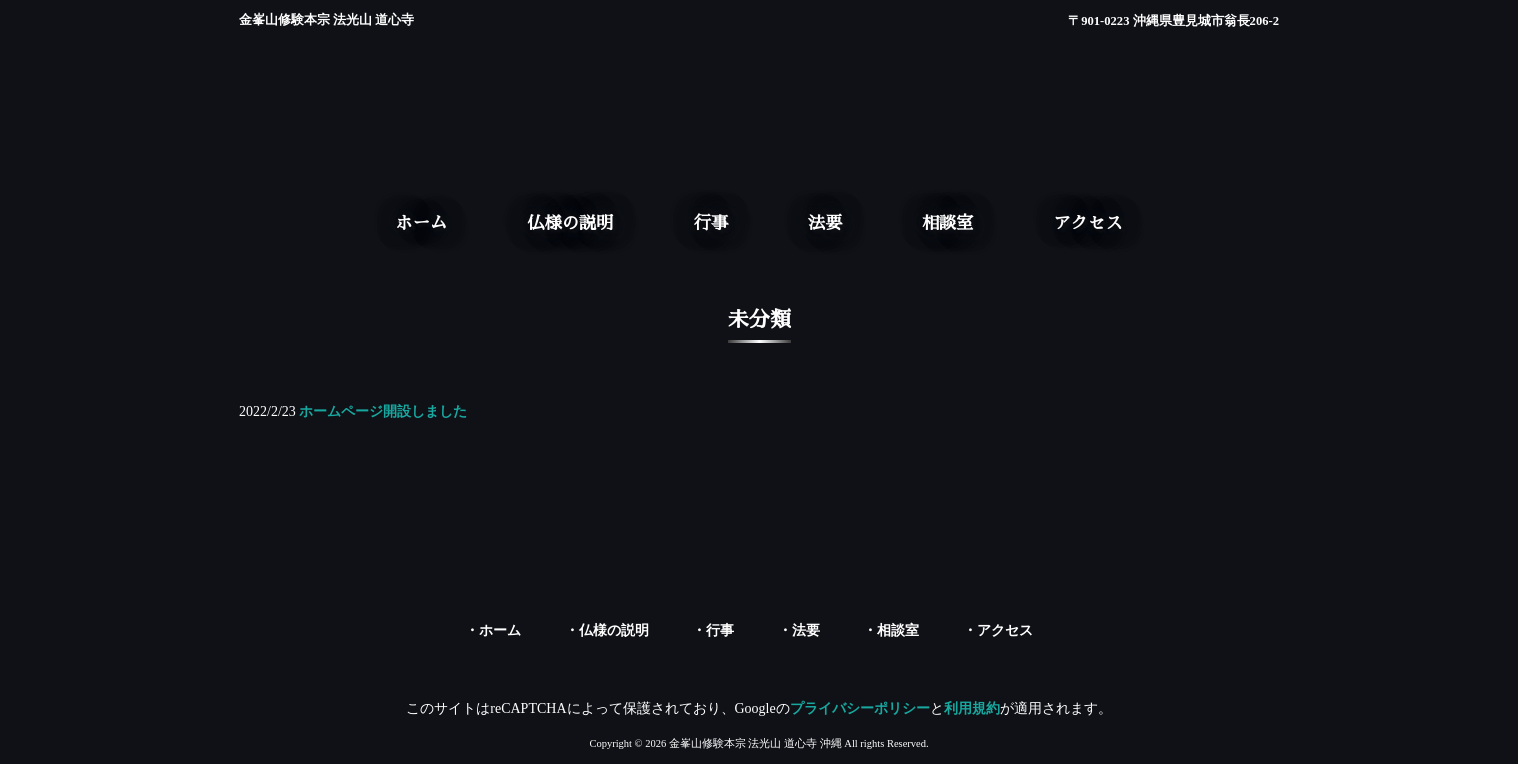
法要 (806, 630)
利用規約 (972, 708)
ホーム (500, 630)
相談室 (898, 630)
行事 (720, 630)
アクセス (1005, 630)
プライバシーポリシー (860, 708)
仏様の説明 (614, 630)
